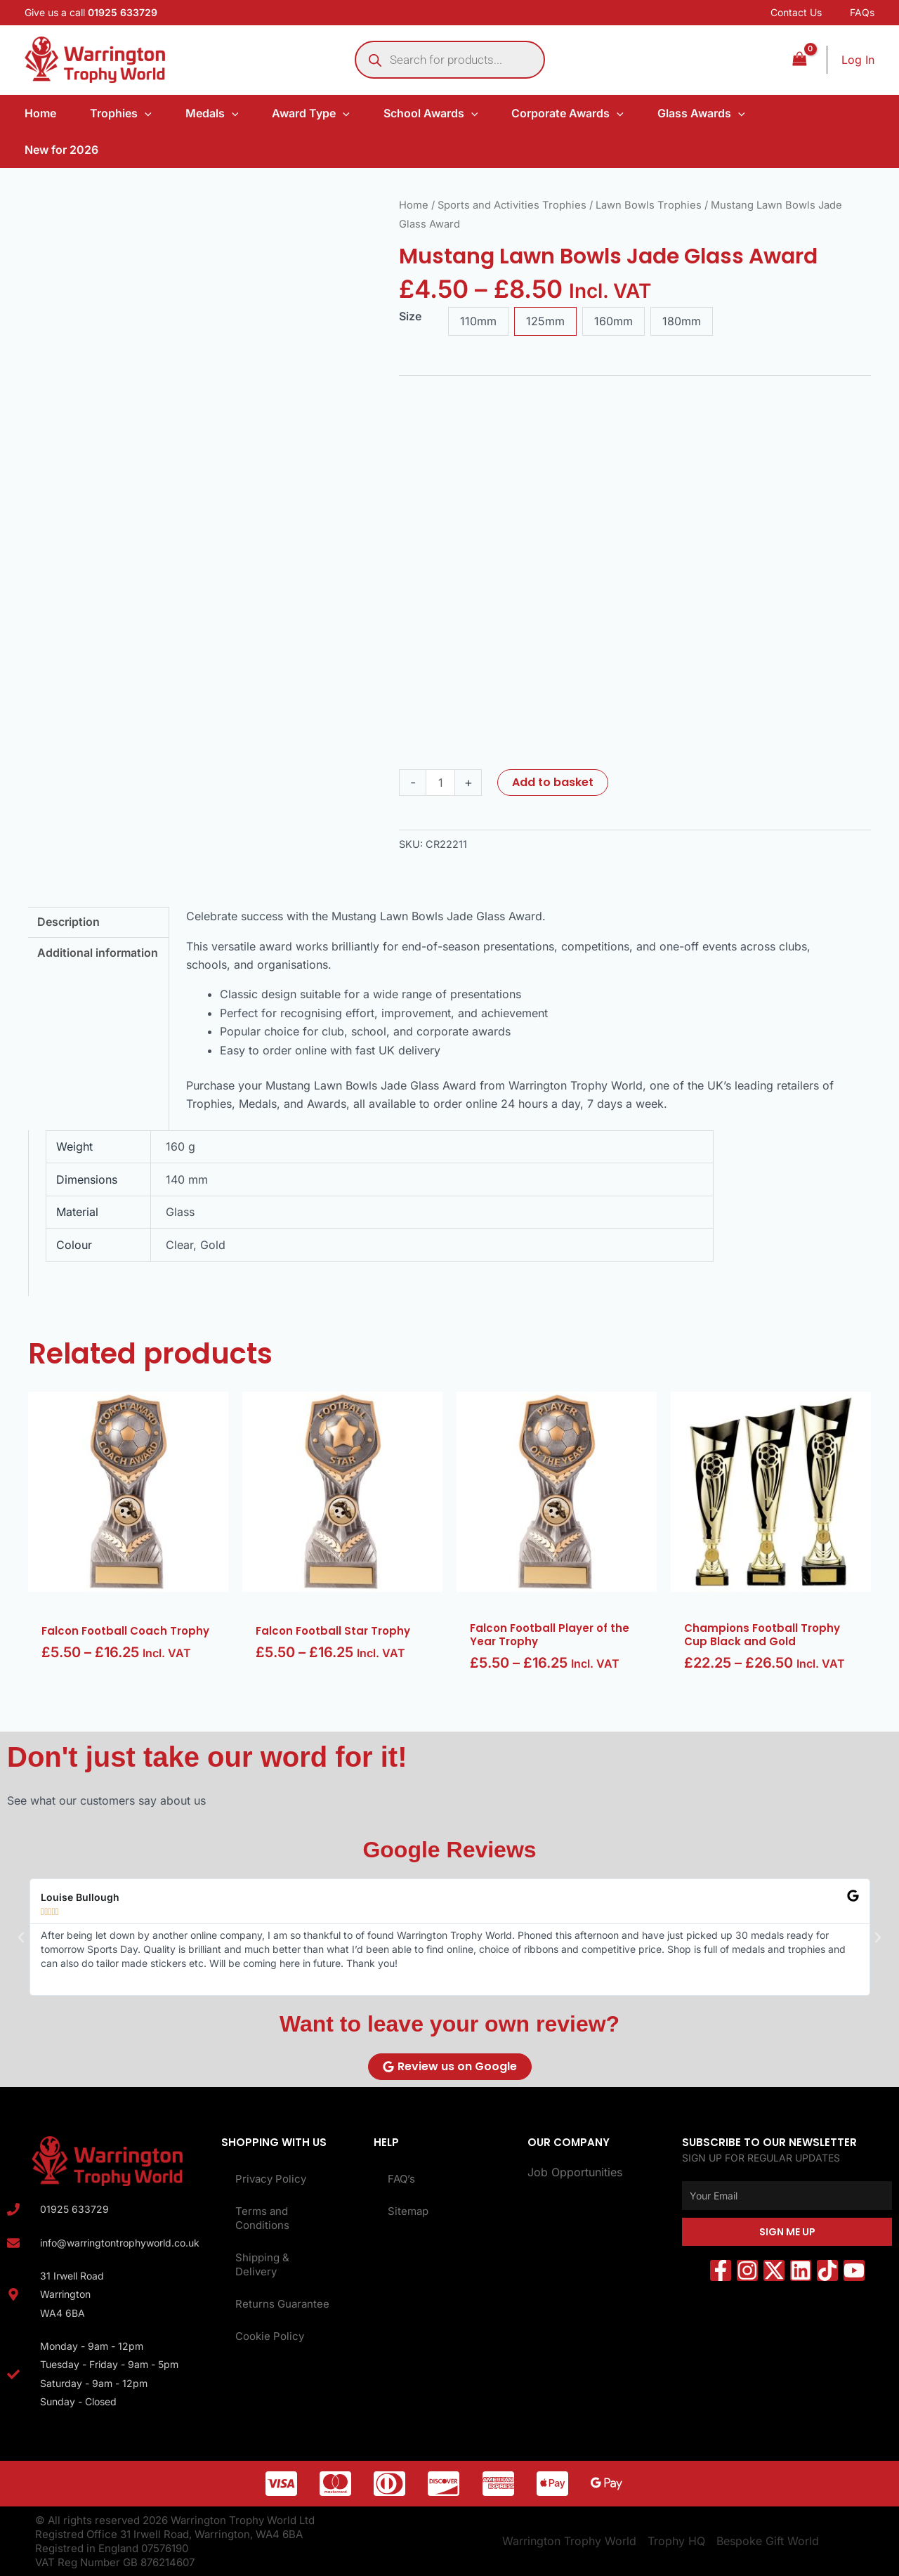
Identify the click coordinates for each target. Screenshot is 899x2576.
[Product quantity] (440, 782)
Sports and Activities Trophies (512, 205)
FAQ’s (401, 2178)
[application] (145, 113)
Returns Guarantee (282, 2303)
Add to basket (552, 782)
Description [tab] (68, 922)
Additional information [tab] (97, 953)
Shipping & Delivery (262, 2264)
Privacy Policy (270, 2178)
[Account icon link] (857, 60)
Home (413, 205)
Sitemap (408, 2211)
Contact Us (796, 12)
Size (410, 316)
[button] (21, 1937)
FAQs (862, 12)
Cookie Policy (269, 2336)
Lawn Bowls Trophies (649, 205)
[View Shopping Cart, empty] (799, 59)
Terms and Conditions (262, 2218)
